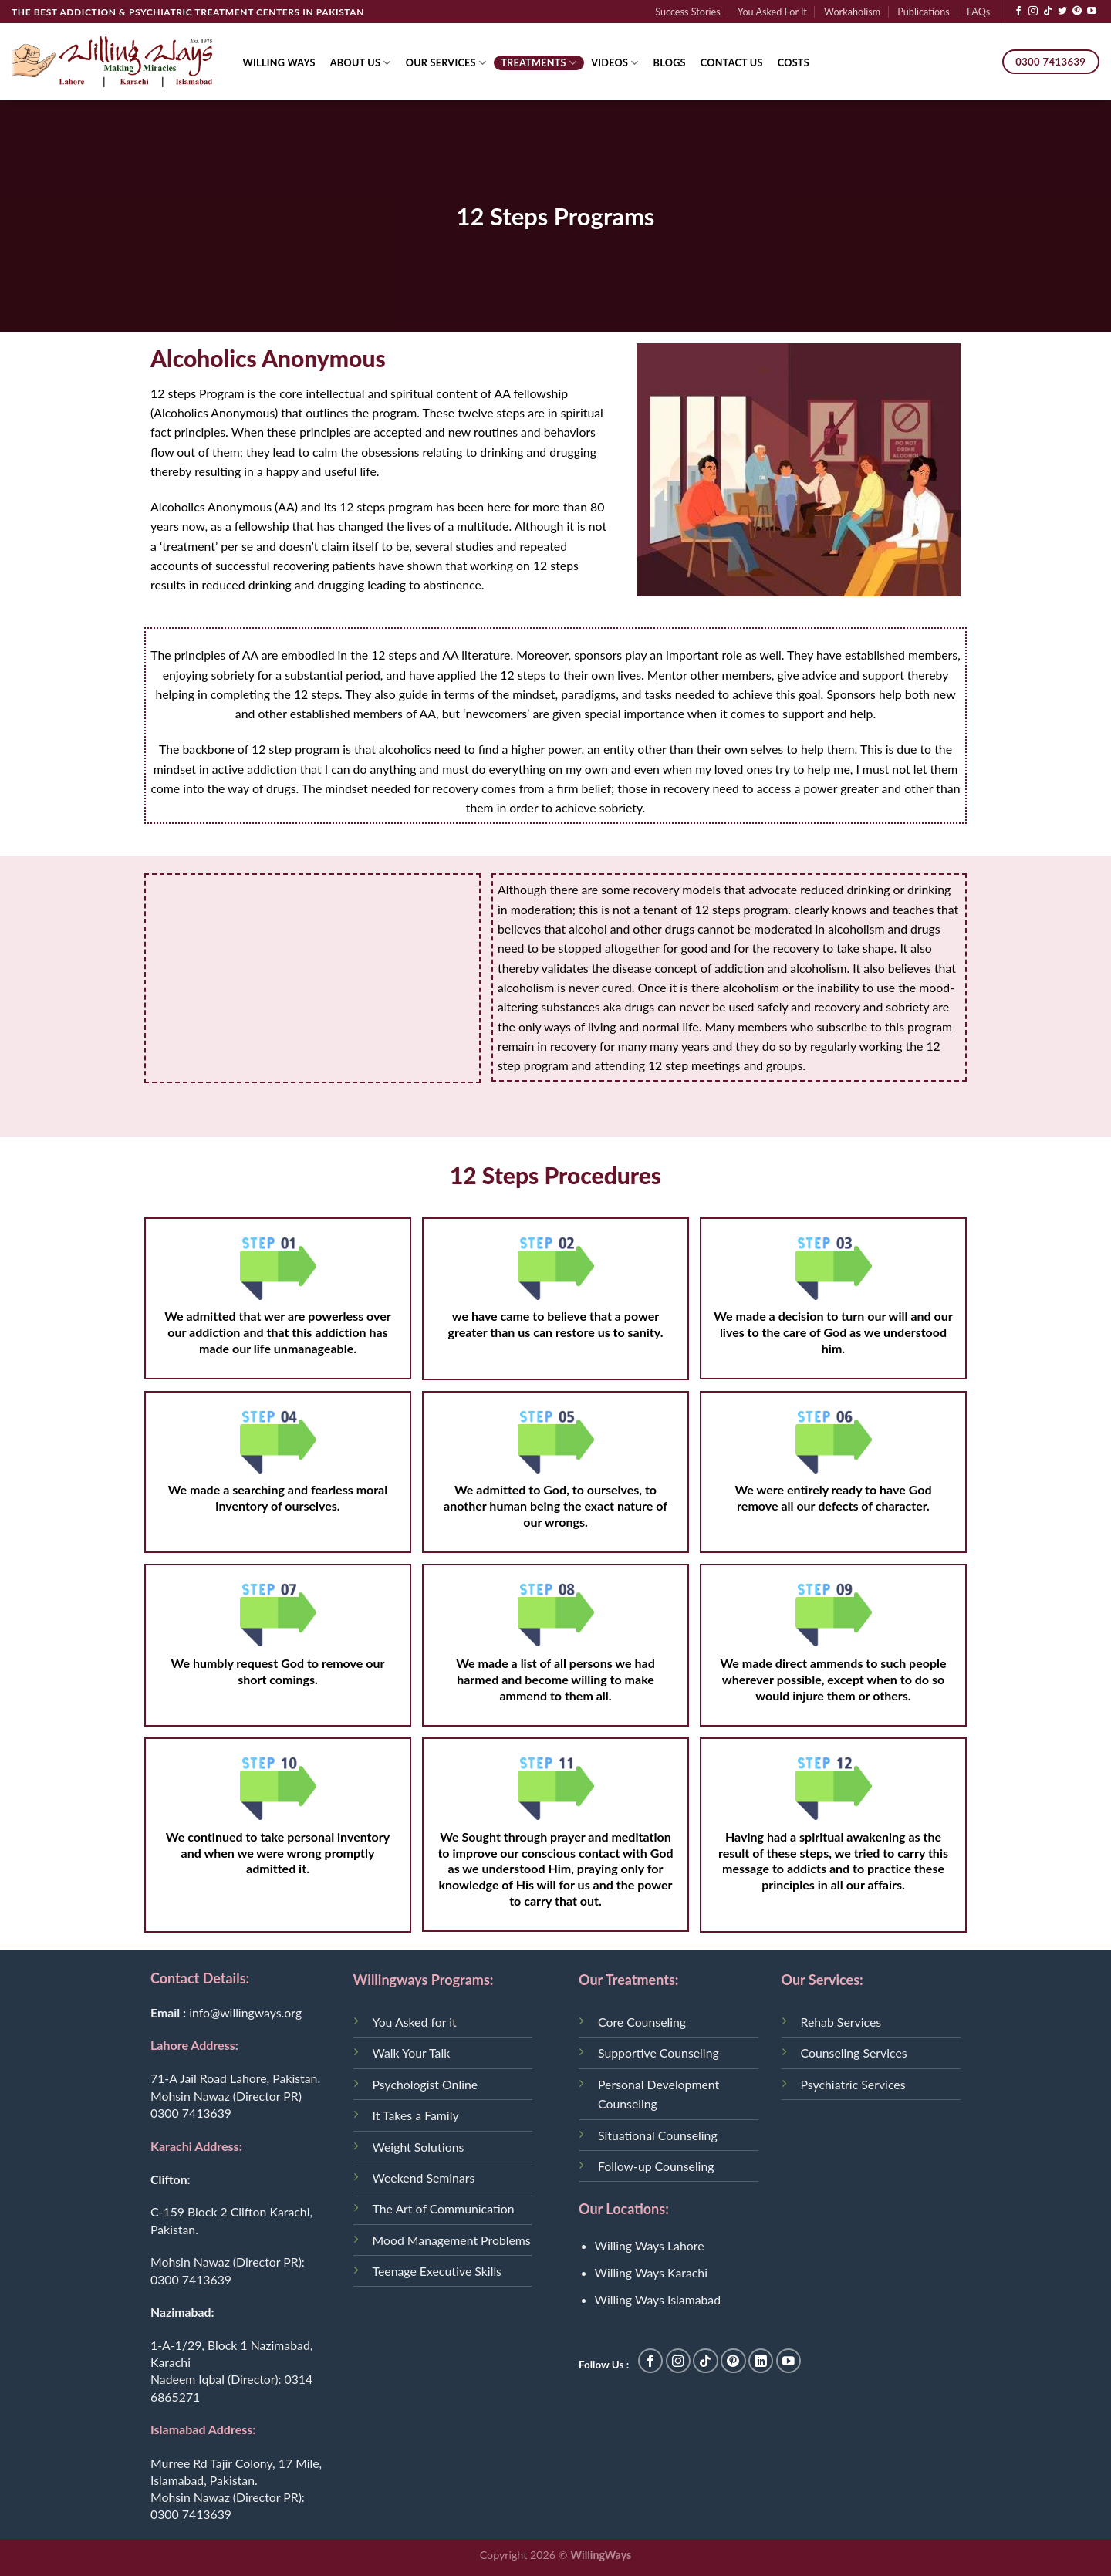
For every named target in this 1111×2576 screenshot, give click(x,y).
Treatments (538, 63)
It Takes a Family (416, 2115)
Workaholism (852, 11)
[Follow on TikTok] (1047, 11)
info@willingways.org (245, 2012)
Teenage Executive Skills (437, 2271)
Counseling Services (854, 2052)
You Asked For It (772, 11)
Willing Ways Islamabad (658, 2299)
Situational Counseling (658, 2135)
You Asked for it (415, 2021)
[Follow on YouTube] (1091, 11)
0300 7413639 (190, 2112)
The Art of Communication (444, 2208)
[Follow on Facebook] (1018, 11)
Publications (923, 11)
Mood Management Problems (452, 2240)
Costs (793, 62)
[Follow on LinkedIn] (761, 2361)
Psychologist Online (425, 2084)
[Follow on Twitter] (1062, 11)
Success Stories (688, 11)
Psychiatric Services (853, 2084)
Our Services (446, 63)
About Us (360, 63)
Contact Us (732, 62)
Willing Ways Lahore (649, 2245)
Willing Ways (279, 62)
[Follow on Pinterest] (1077, 11)
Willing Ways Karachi (651, 2272)
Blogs (669, 62)
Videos (614, 63)
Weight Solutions (418, 2146)
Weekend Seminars (424, 2177)
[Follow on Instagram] (1033, 11)
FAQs (978, 11)
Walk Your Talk (412, 2052)
